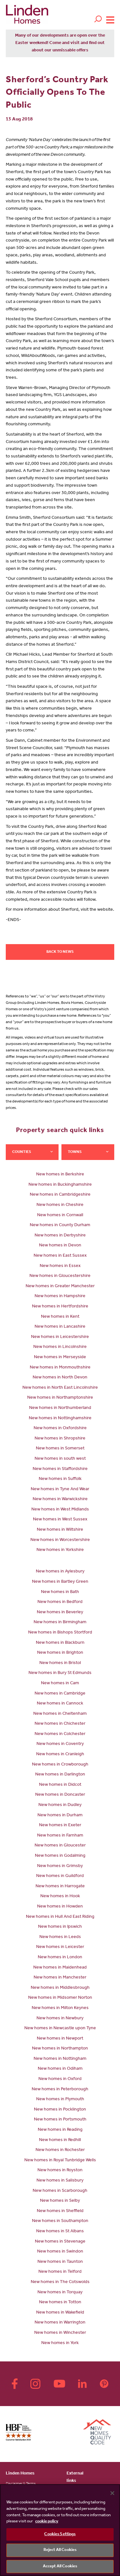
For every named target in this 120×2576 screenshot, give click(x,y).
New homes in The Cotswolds (60, 2282)
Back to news (60, 952)
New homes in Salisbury (60, 2181)
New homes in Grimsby (60, 1866)
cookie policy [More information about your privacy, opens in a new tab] (46, 2521)
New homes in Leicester (60, 1947)
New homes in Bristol (60, 1663)
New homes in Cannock (60, 1704)
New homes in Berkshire (60, 1175)
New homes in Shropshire (60, 1439)
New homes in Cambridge (60, 1694)
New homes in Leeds (60, 1937)
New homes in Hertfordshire (60, 1307)
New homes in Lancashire (60, 1327)
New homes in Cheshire (60, 1205)
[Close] (112, 2493)
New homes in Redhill (60, 2140)
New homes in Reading (60, 2130)
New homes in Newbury (60, 2018)
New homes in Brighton (60, 1653)
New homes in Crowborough (60, 1765)
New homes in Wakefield (60, 2313)
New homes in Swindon (60, 2252)
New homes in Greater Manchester (60, 1286)
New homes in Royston (60, 2170)
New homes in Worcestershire (60, 1540)
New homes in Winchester (60, 2333)
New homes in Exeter (60, 1825)
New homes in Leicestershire (60, 1337)
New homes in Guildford (60, 1876)
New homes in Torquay (60, 2292)
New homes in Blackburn (60, 1643)
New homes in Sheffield (60, 2211)
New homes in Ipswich (60, 1927)
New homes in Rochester (60, 2150)
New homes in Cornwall (60, 1215)
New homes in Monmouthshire (60, 1368)
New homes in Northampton (60, 2049)
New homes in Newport (60, 2039)
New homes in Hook (60, 1896)
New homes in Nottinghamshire (60, 1418)
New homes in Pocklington (60, 2110)
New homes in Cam (60, 1683)
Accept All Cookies (60, 2566)
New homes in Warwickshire (60, 1499)
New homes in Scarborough (60, 2191)
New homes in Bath (60, 1592)
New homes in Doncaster (60, 1795)
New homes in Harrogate (60, 1886)
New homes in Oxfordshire (60, 1428)
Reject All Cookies (60, 2550)
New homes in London (60, 1957)
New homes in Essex (60, 1266)
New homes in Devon (60, 1246)
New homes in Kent (60, 1317)
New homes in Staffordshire (60, 1469)
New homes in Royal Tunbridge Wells (60, 2160)
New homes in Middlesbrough (60, 1988)
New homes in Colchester (60, 1734)
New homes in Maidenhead (60, 1968)
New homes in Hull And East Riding (60, 1917)
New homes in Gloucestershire (60, 1276)
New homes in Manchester (60, 1978)
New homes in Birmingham (60, 1622)
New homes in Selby (60, 2201)
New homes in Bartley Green (60, 1582)
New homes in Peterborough (60, 2089)
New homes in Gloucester (60, 1846)
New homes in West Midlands (60, 1510)
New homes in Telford (60, 2272)
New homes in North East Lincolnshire (60, 1388)
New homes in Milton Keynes (60, 2008)
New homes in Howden (60, 1907)
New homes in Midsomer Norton (60, 1998)
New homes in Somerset (60, 1449)
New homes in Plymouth (60, 2099)
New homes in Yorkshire (60, 1550)
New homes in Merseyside (60, 1357)
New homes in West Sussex (60, 1520)
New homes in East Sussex (60, 1256)
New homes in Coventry (60, 1744)
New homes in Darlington (60, 1775)
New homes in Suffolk (60, 1479)
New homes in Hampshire (60, 1296)
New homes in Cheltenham (60, 1714)
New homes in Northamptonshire (60, 1398)
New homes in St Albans (60, 2231)
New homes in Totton (60, 2302)
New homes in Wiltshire (60, 1530)
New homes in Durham (60, 1815)
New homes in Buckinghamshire (60, 1185)
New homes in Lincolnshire (60, 1347)
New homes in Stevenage (60, 2242)
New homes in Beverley (60, 1612)
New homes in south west (60, 1459)
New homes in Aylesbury (60, 1572)
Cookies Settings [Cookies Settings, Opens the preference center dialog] (60, 2534)
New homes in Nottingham (60, 2059)
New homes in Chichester (60, 1724)
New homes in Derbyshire (60, 1236)
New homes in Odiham (60, 2069)
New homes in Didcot (60, 1785)
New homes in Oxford (60, 2079)
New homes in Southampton (60, 2221)
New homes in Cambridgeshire (60, 1195)
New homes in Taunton (60, 2262)
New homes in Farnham (60, 1836)
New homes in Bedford (60, 1602)
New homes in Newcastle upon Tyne (60, 2028)
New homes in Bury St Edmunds (60, 1673)
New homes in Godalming (60, 1856)
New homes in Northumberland (60, 1408)
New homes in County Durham (60, 1225)
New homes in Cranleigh (60, 1754)
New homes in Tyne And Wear (60, 1489)
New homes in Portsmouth (60, 2120)
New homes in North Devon (60, 1378)
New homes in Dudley (60, 1805)
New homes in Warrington (60, 2323)
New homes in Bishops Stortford (60, 1633)
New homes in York (60, 2343)
